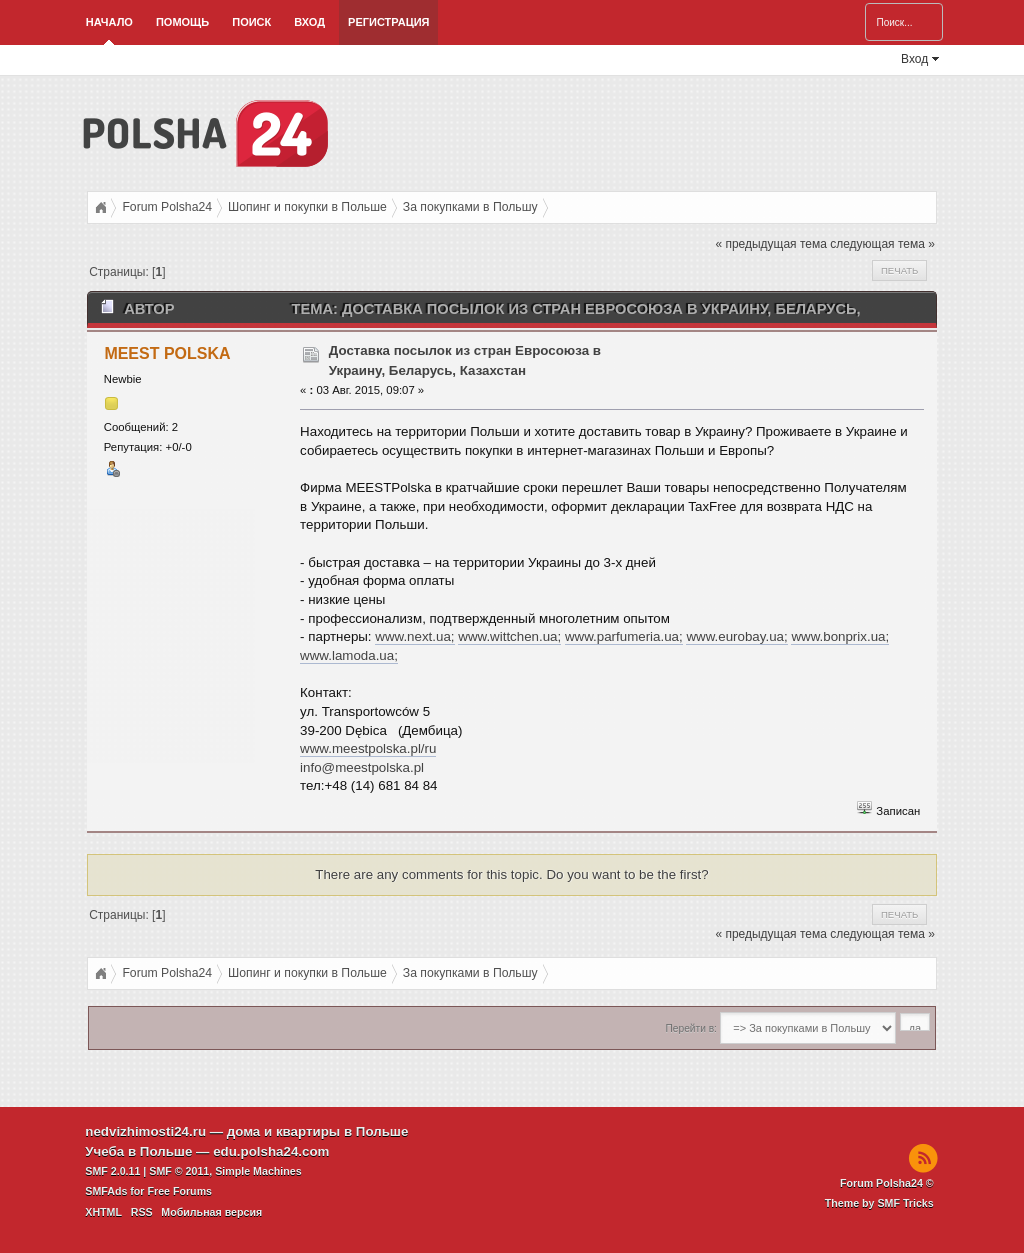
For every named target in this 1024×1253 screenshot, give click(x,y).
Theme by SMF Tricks (879, 1203)
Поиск (251, 22)
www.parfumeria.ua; (624, 636)
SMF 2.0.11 (112, 1171)
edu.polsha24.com (271, 1151)
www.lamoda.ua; (349, 655)
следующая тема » (882, 244)
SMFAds (106, 1191)
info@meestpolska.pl (362, 767)
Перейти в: (691, 1028)
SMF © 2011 (179, 1171)
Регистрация (388, 22)
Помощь (182, 22)
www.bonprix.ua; (840, 636)
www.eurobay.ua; (736, 636)
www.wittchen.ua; (509, 636)
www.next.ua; (414, 636)
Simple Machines (258, 1171)
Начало (109, 22)
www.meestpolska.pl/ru (368, 748)
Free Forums (179, 1191)
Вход (309, 22)
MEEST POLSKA (167, 353)
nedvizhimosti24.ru (145, 1131)
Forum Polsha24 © (887, 1183)
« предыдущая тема (770, 244)
